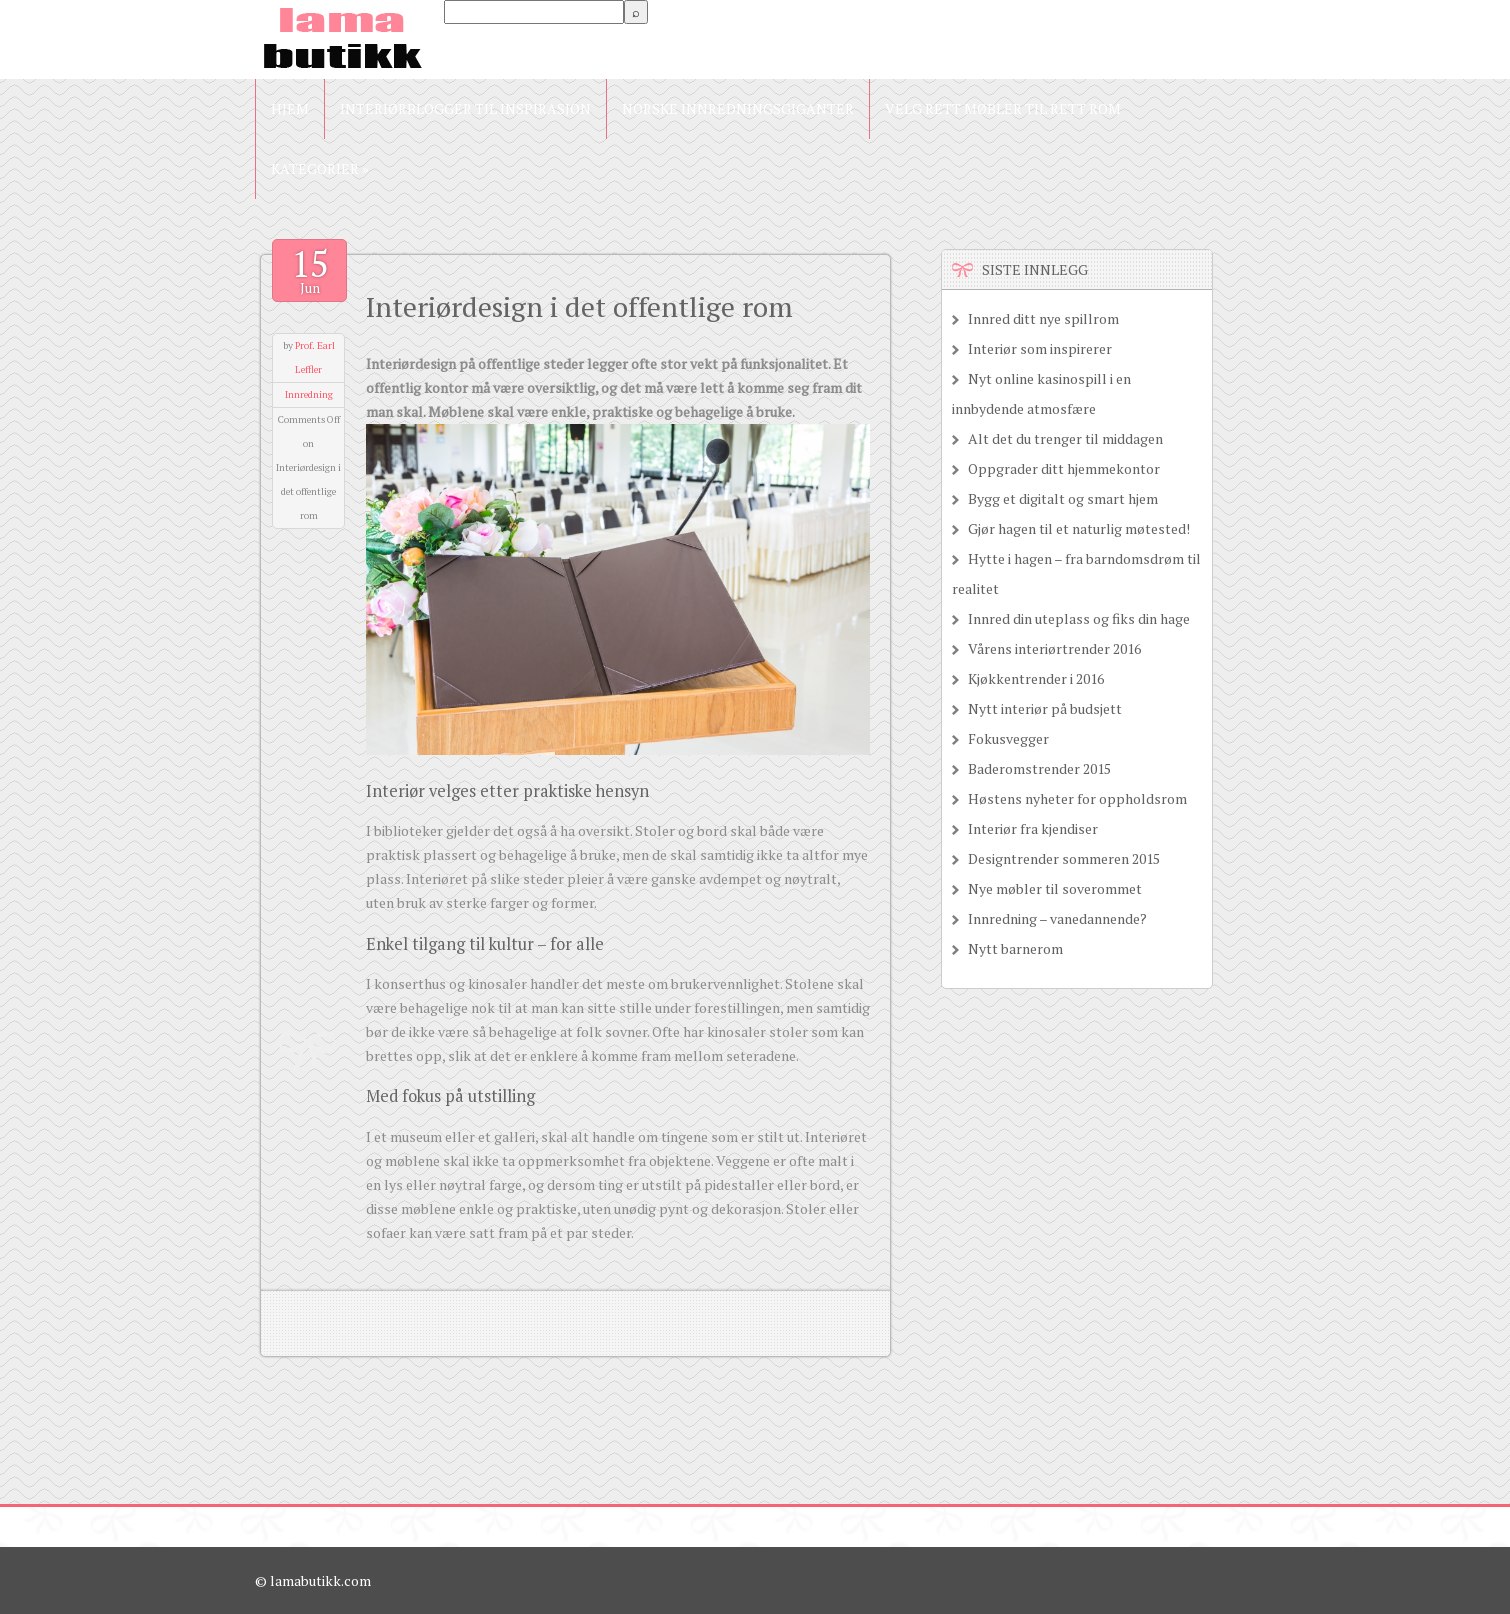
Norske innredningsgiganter (738, 108)
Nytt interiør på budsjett (1045, 708)
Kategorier (320, 168)
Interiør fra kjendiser (1033, 828)
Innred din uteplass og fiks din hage (1079, 618)
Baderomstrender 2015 (1039, 768)
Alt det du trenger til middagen (1065, 438)
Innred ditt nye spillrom (1043, 318)
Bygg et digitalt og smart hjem (1063, 498)
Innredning (309, 394)
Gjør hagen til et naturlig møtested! (1079, 528)
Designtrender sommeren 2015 (1064, 858)
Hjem (290, 108)
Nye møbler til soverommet (1055, 888)
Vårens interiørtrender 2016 (1054, 648)
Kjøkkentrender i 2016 (1036, 678)
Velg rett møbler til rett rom (1003, 108)
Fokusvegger (1008, 738)
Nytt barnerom (1015, 948)
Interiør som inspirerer (1040, 348)
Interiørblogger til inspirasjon (465, 108)
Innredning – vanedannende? (1057, 918)
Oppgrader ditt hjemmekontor (1064, 468)
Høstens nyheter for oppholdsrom (1077, 798)
